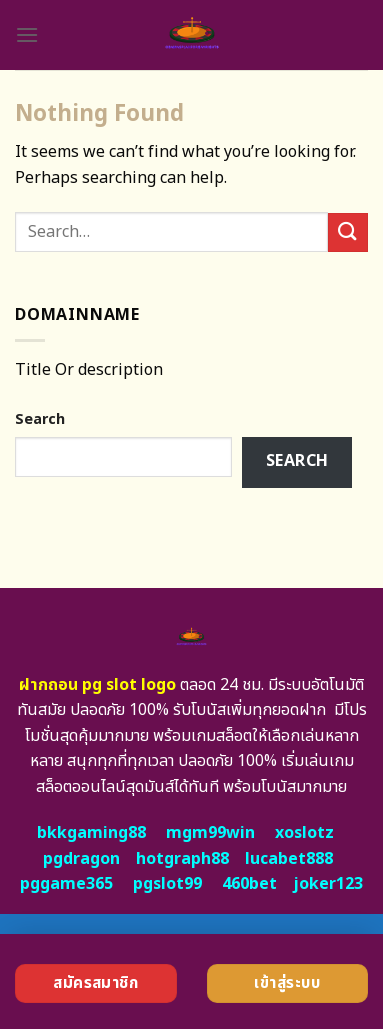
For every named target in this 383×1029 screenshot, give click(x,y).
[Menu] (27, 34)
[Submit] (348, 232)
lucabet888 (289, 859)
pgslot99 (167, 884)
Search (40, 419)
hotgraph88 (182, 859)
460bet (249, 884)
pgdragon (81, 859)
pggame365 (66, 884)
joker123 (328, 884)
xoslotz (304, 833)
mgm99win (210, 833)
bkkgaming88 (91, 833)
